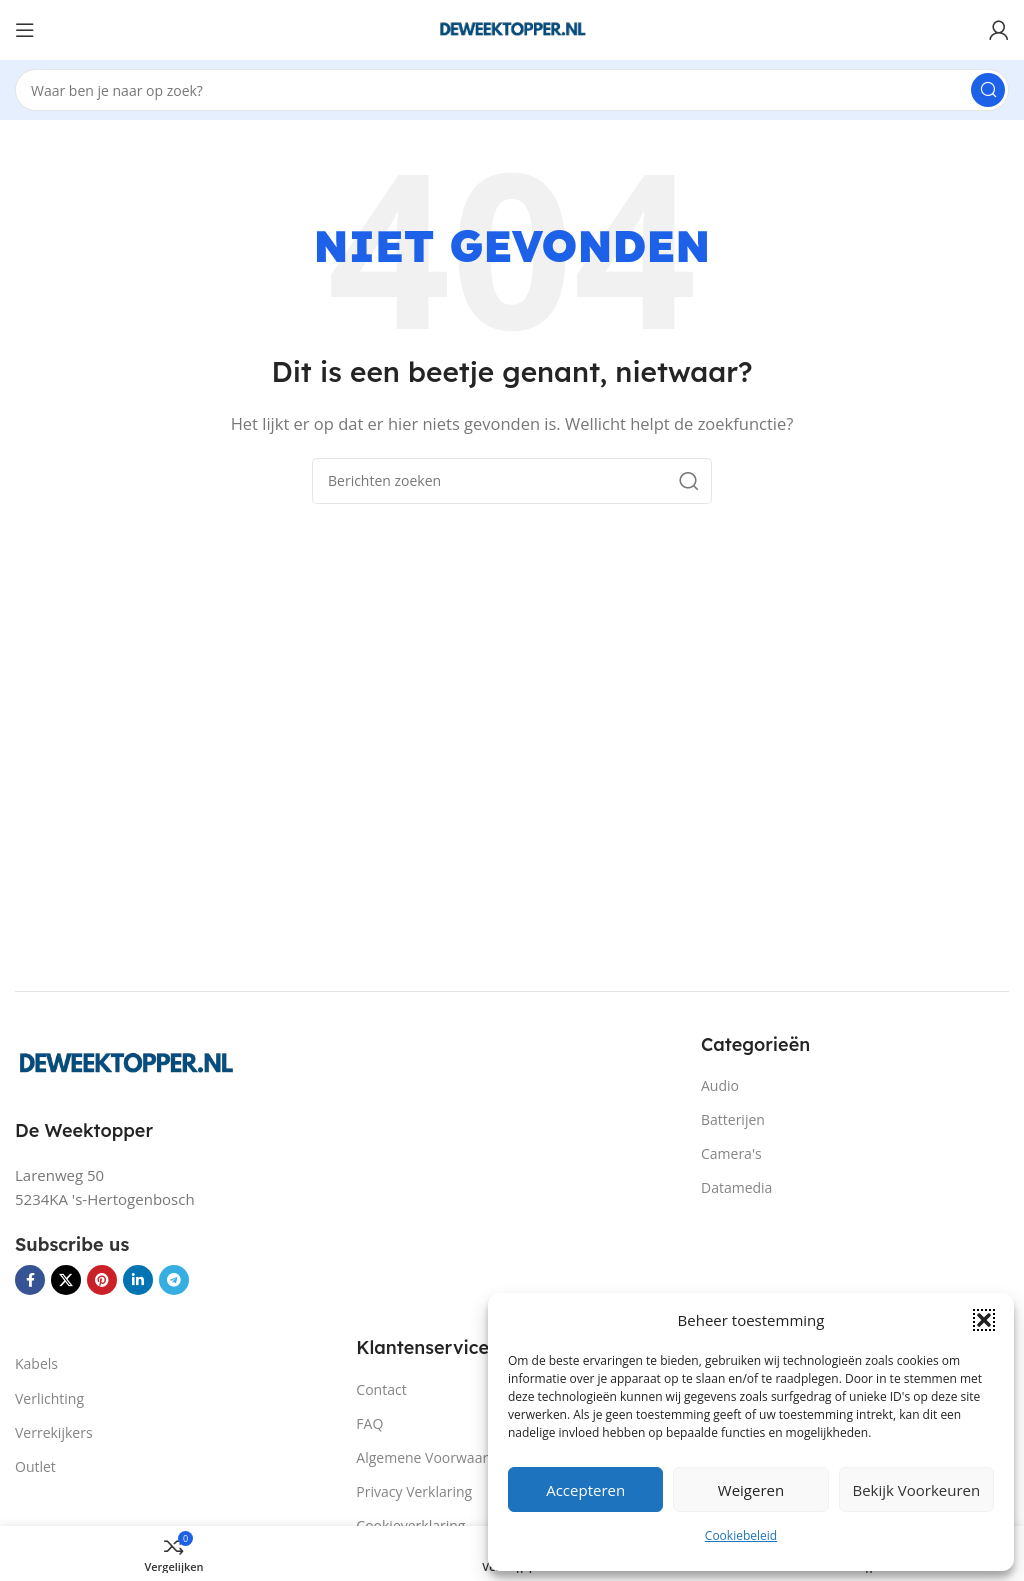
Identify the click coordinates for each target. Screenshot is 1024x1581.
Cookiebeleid (741, 1535)
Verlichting (49, 1398)
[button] (984, 1320)
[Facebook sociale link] (30, 1280)
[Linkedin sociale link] (138, 1280)
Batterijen (733, 1119)
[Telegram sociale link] (174, 1280)
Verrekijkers (54, 1432)
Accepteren (585, 1490)
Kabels (36, 1363)
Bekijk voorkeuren (916, 1490)
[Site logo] (512, 28)
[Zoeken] (512, 90)
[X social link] (66, 1280)
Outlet (35, 1466)
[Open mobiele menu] (25, 30)
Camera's (731, 1153)
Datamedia (736, 1187)
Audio (720, 1085)
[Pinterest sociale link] (102, 1280)
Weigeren (751, 1490)
